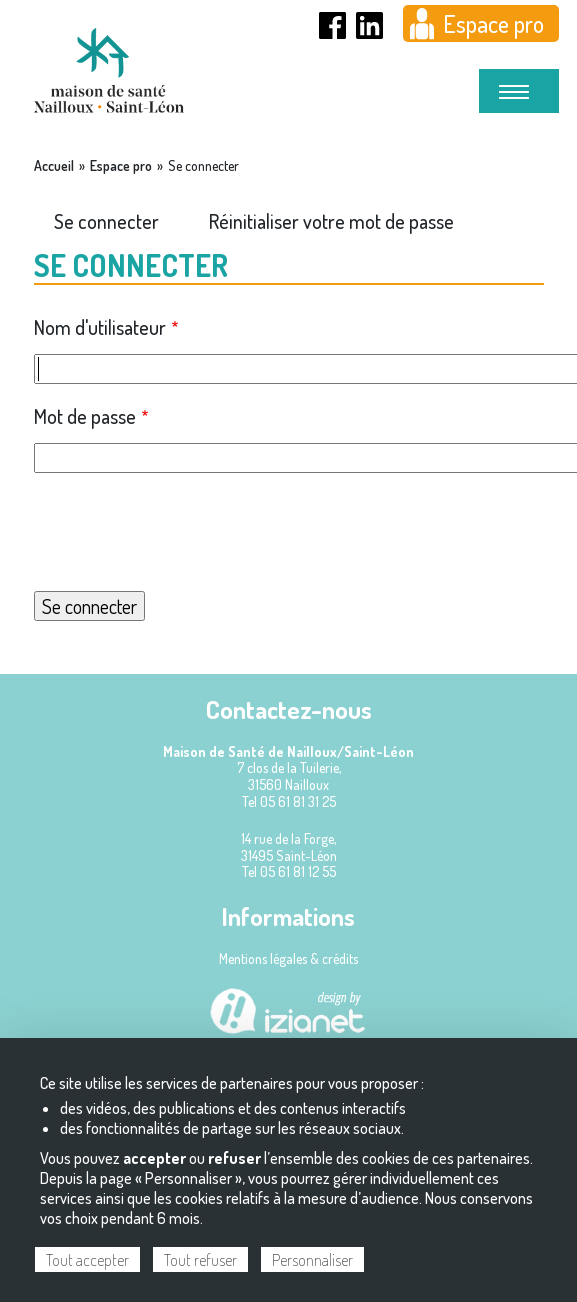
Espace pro (493, 23)
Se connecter (106, 221)
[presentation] (289, 532)
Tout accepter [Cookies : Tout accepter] (87, 1260)
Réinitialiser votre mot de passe (331, 221)
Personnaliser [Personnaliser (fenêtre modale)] (312, 1260)
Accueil (54, 166)
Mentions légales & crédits (288, 958)
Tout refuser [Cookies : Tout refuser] (200, 1260)
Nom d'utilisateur (100, 327)
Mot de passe (85, 416)
